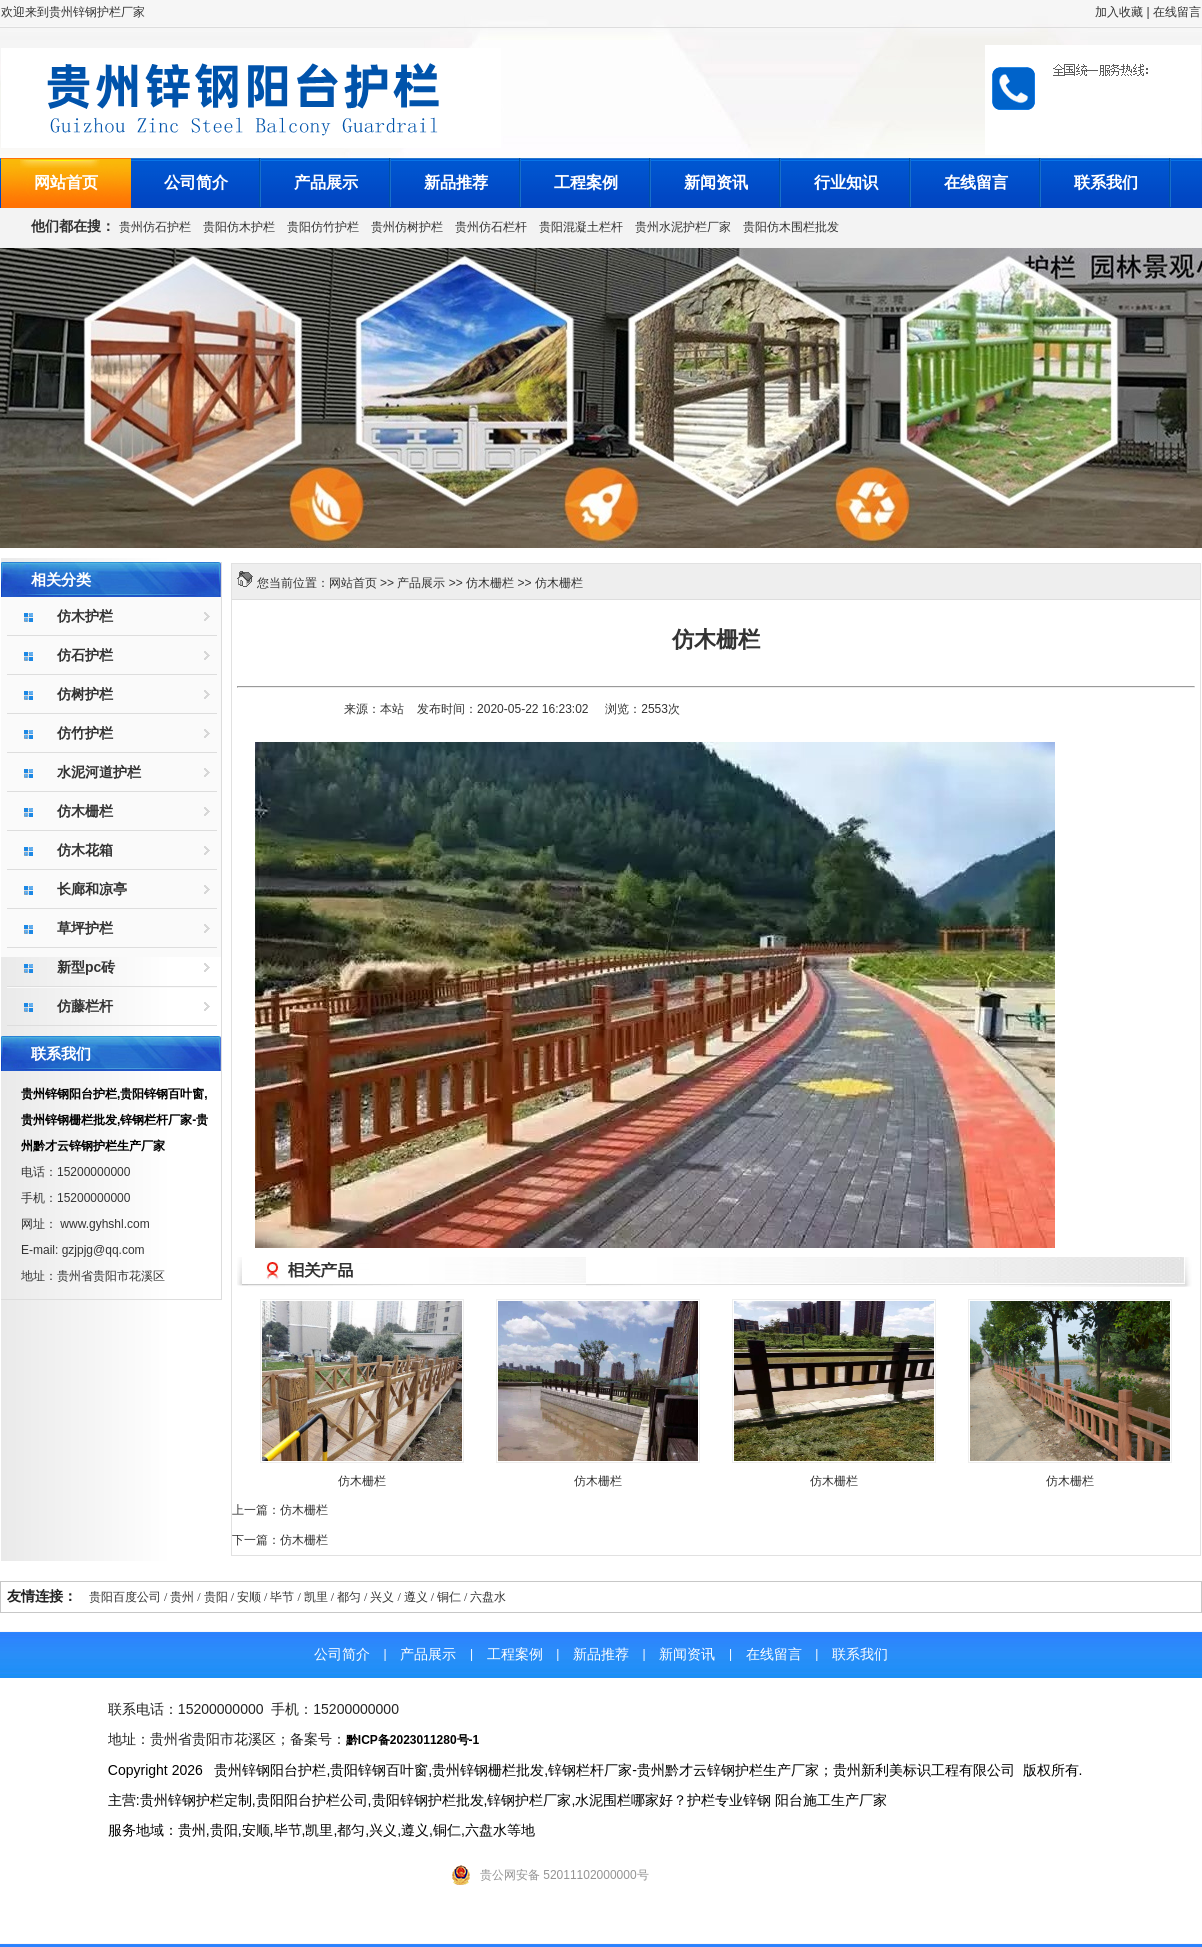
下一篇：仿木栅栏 (280, 1540)
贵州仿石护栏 (155, 227)
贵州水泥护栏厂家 (683, 227)
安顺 (249, 1597)
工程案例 (586, 182)
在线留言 (1177, 12)
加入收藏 (1119, 12)
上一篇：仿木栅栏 (280, 1510)
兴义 (382, 1597)
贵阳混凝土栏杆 (581, 227)
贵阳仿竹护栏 (323, 227)
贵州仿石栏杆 (491, 227)
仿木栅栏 (490, 583)
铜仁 (449, 1597)
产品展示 (326, 182)
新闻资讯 (716, 182)
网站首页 (66, 182)
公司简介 (196, 182)
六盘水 (488, 1597)
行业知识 (846, 182)
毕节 (282, 1597)
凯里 (316, 1597)
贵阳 (216, 1597)
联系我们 (1106, 182)
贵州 (182, 1597)
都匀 (349, 1597)
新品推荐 (456, 182)
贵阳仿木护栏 (239, 227)
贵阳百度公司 (125, 1597)
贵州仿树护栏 (407, 227)
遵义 (416, 1597)
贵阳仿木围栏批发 (791, 227)
